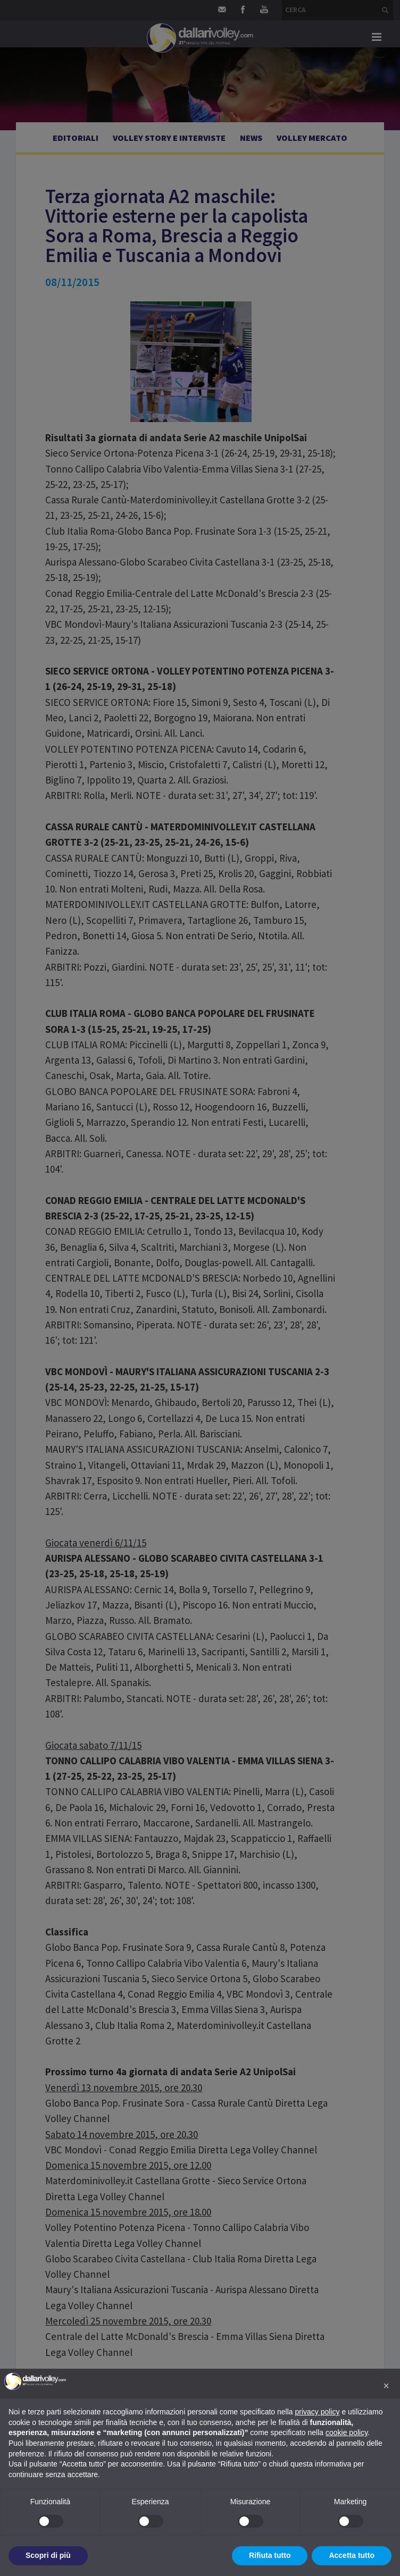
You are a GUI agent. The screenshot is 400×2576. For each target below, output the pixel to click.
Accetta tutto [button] (351, 2555)
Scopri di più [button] (48, 2555)
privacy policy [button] (317, 2411)
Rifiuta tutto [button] (270, 2555)
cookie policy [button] (347, 2432)
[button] (386, 2385)
